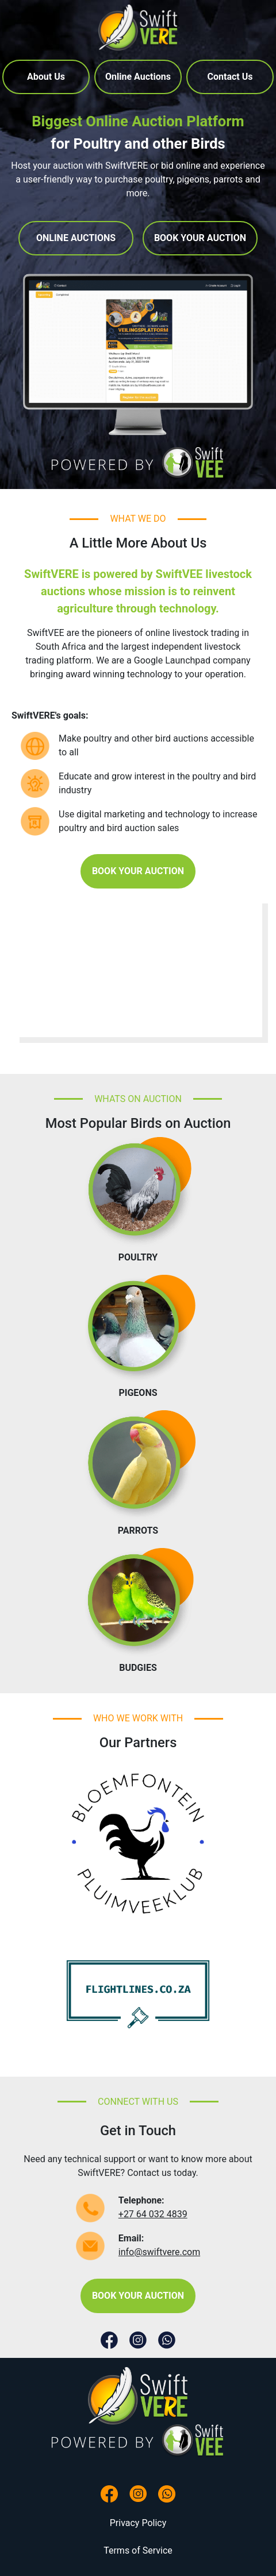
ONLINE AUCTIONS (76, 237)
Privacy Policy (138, 2522)
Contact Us (230, 76)
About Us (46, 76)
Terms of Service (137, 2550)
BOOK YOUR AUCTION (200, 237)
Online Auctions (138, 76)
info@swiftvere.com (159, 2252)
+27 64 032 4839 (152, 2214)
